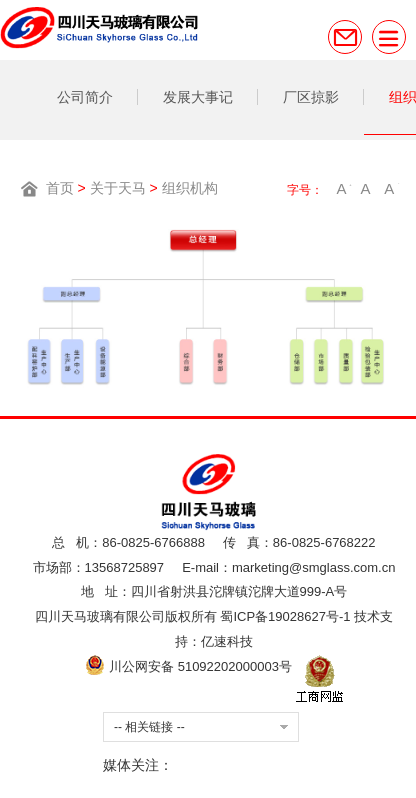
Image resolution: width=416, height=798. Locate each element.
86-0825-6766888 (153, 542)
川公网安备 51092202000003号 (188, 666)
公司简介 (85, 97)
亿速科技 (227, 641)
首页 (60, 188)
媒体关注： (138, 765)
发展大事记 (198, 97)
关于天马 (118, 188)
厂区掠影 (311, 97)
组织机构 (190, 188)
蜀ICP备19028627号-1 (285, 616)
